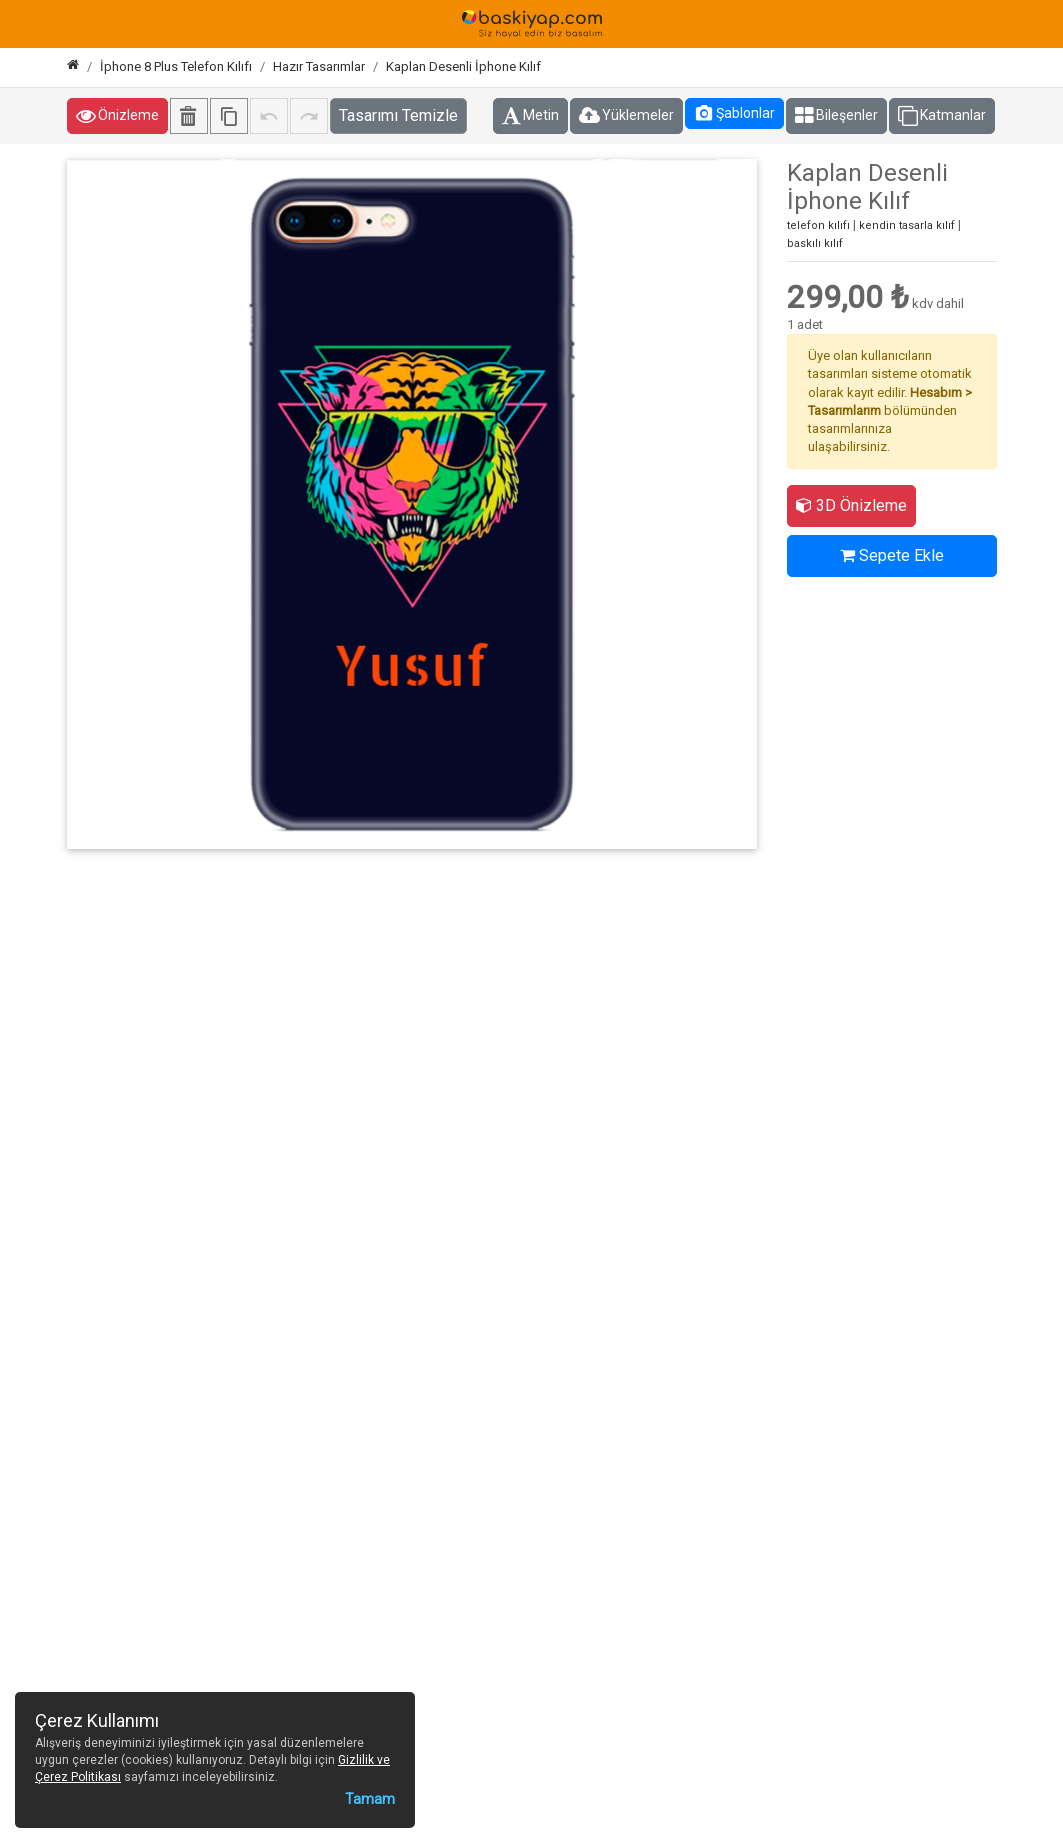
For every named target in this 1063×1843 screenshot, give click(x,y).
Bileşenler (836, 116)
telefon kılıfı (818, 225)
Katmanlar (942, 116)
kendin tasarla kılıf (907, 225)
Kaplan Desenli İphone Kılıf (463, 66)
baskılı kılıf (815, 243)
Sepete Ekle (892, 555)
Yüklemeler (626, 116)
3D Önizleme (851, 505)
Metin (530, 116)
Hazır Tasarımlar (319, 66)
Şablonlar (734, 113)
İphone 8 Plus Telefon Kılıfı (176, 66)
